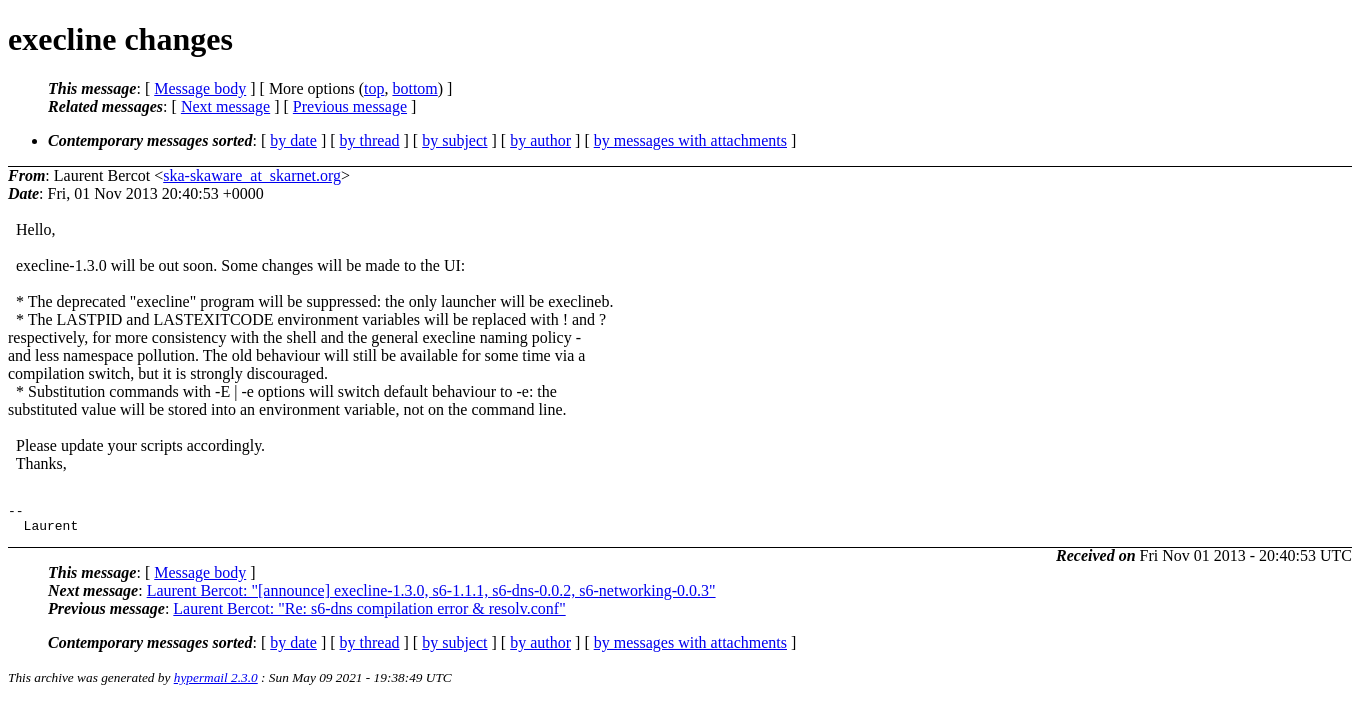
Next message (225, 106)
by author (540, 140)
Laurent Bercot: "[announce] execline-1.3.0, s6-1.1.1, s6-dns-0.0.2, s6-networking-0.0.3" (431, 596)
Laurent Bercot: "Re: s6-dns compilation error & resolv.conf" (369, 614)
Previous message (350, 106)
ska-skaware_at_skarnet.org (252, 175)
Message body (200, 88)
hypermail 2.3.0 (216, 683)
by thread (370, 140)
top (374, 88)
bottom (414, 88)
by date (293, 140)
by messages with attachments (690, 140)
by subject (454, 140)
